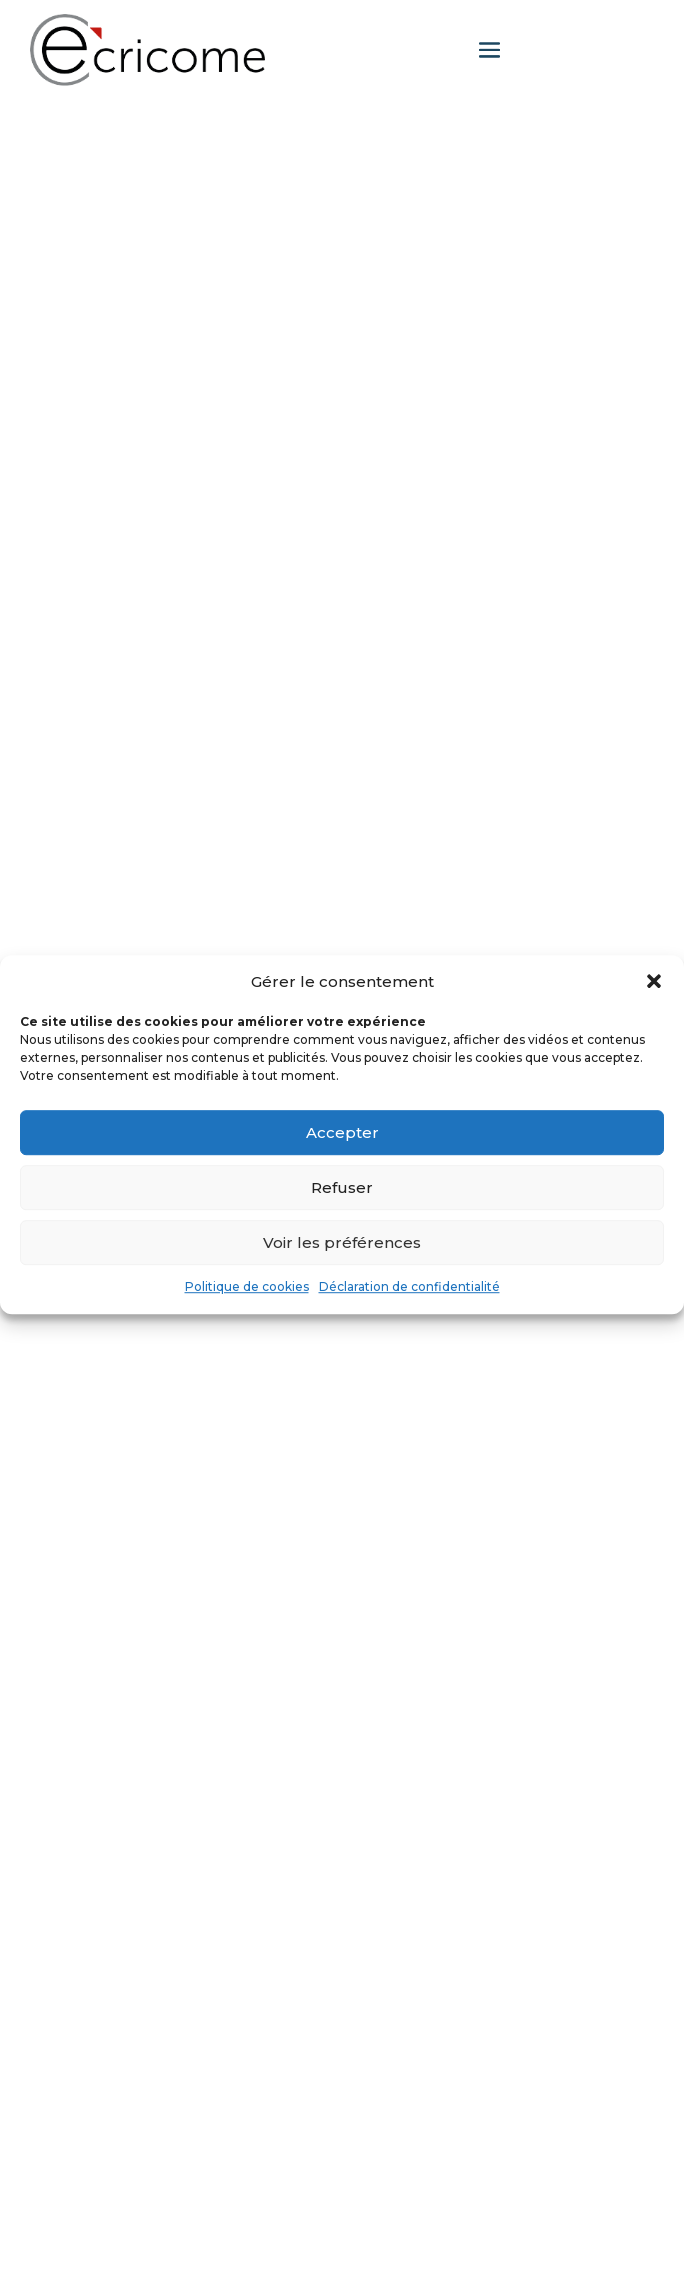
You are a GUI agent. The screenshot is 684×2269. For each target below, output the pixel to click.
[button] (654, 982)
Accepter (342, 1132)
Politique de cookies (247, 1287)
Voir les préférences (342, 1242)
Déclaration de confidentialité (409, 1287)
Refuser (342, 1187)
